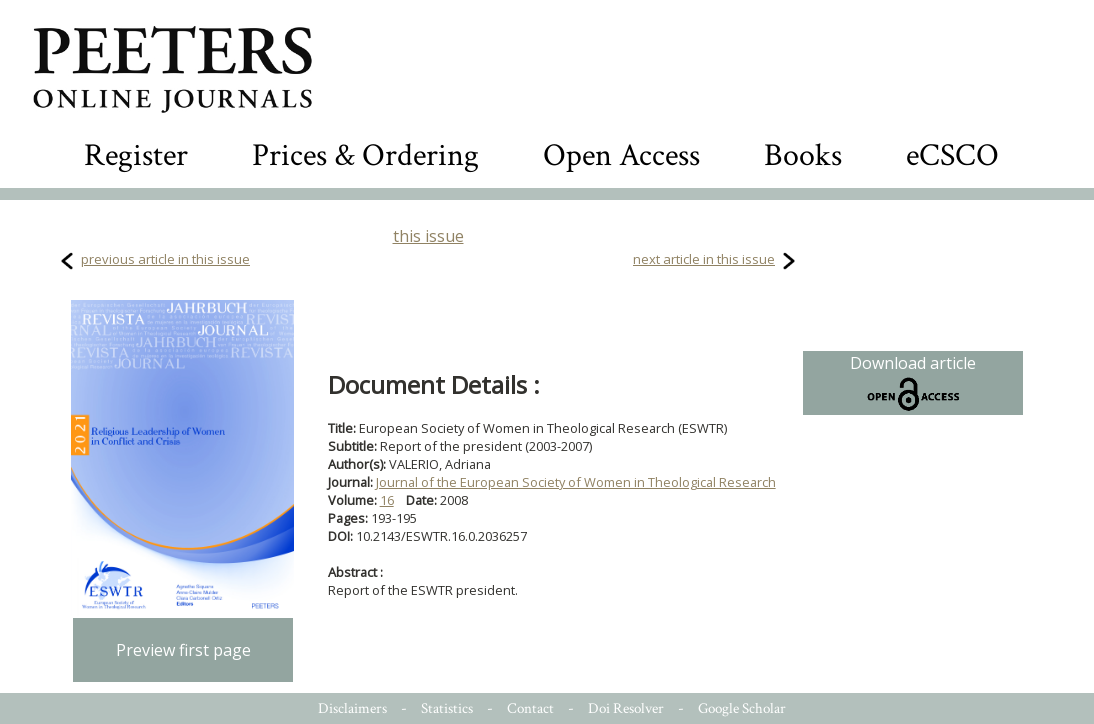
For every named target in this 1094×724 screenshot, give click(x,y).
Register (136, 155)
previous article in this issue (165, 259)
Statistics (447, 708)
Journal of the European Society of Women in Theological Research (576, 482)
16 (387, 500)
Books (803, 155)
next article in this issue (704, 259)
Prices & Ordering (365, 155)
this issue (428, 236)
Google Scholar (742, 708)
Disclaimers (352, 708)
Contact (530, 708)
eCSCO (952, 155)
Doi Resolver (626, 708)
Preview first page (183, 650)
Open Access (621, 155)
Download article (913, 383)
